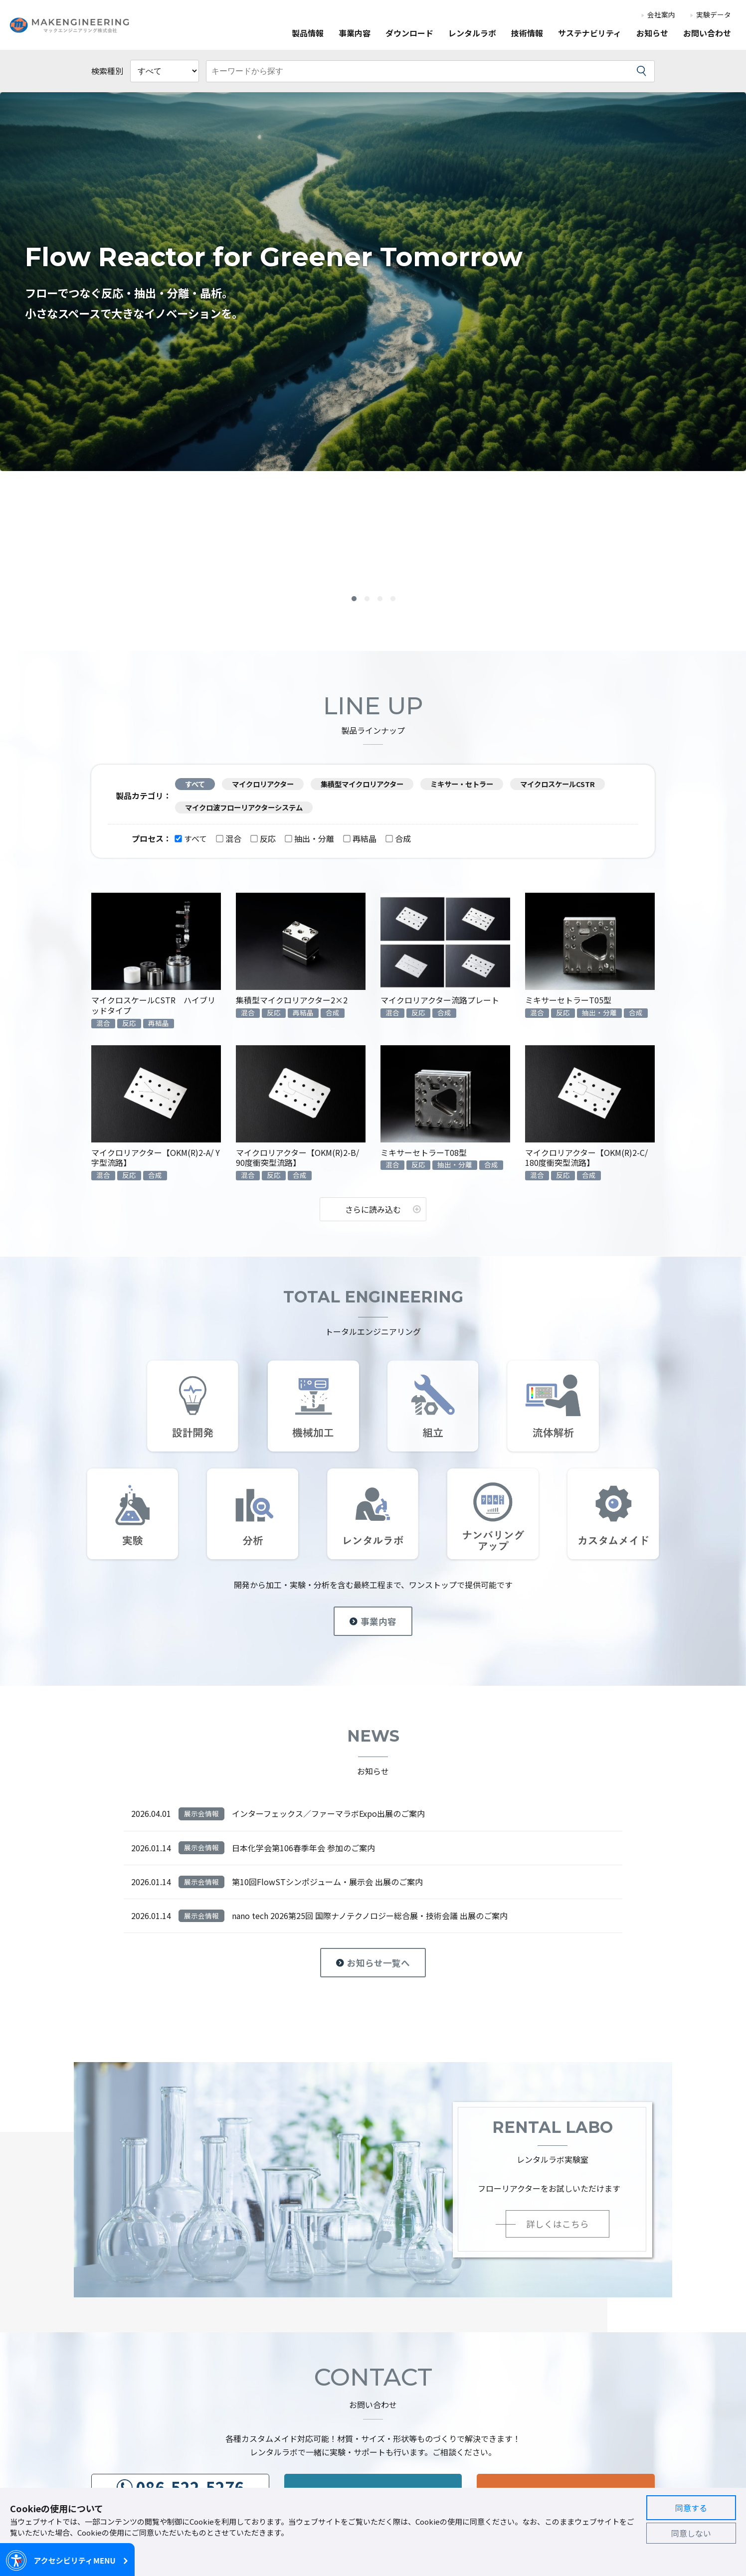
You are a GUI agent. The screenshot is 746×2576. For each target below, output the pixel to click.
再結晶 (360, 838)
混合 (228, 838)
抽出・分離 (309, 838)
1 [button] (354, 600)
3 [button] (379, 600)
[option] (373, 281)
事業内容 (355, 33)
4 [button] (392, 600)
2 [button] (367, 600)
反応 (263, 838)
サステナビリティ (589, 33)
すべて (191, 838)
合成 (398, 838)
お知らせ (652, 33)
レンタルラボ (472, 33)
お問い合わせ (707, 33)
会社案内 (661, 15)
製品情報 (308, 33)
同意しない (691, 2533)
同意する (691, 2508)
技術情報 (527, 33)
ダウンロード (409, 33)
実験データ (713, 15)
